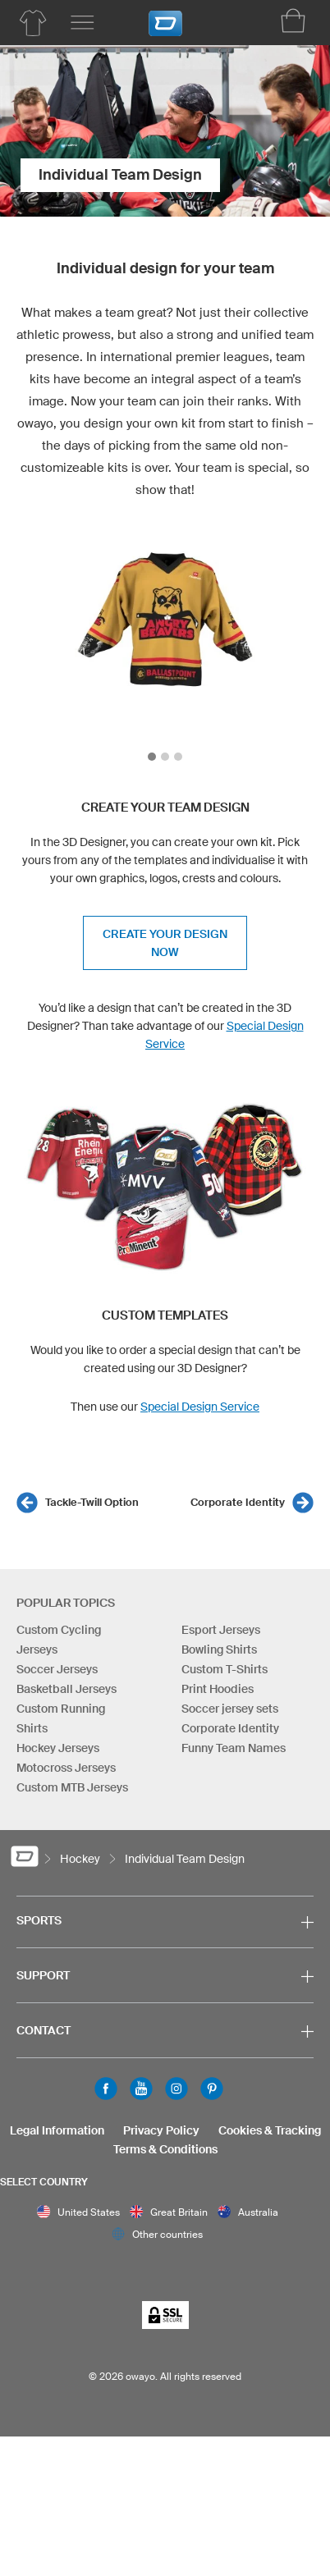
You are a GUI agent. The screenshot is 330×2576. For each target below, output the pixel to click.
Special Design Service (199, 1406)
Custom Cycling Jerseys (58, 1639)
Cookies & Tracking (269, 2130)
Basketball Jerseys (66, 1688)
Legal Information (57, 2130)
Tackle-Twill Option (92, 1502)
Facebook (105, 2088)
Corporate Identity (237, 1502)
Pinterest (211, 2088)
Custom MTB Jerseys (72, 1787)
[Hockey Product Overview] (32, 23)
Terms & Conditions (165, 2149)
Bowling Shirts (219, 1649)
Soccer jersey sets (229, 1708)
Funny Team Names (233, 1748)
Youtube (141, 2088)
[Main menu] (82, 23)
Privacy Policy (161, 2130)
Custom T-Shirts (224, 1669)
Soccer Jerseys (57, 1669)
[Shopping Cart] (293, 20)
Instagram (176, 2088)
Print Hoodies (217, 1688)
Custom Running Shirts (60, 1718)
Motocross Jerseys (66, 1767)
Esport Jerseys (220, 1629)
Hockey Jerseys (57, 1748)
